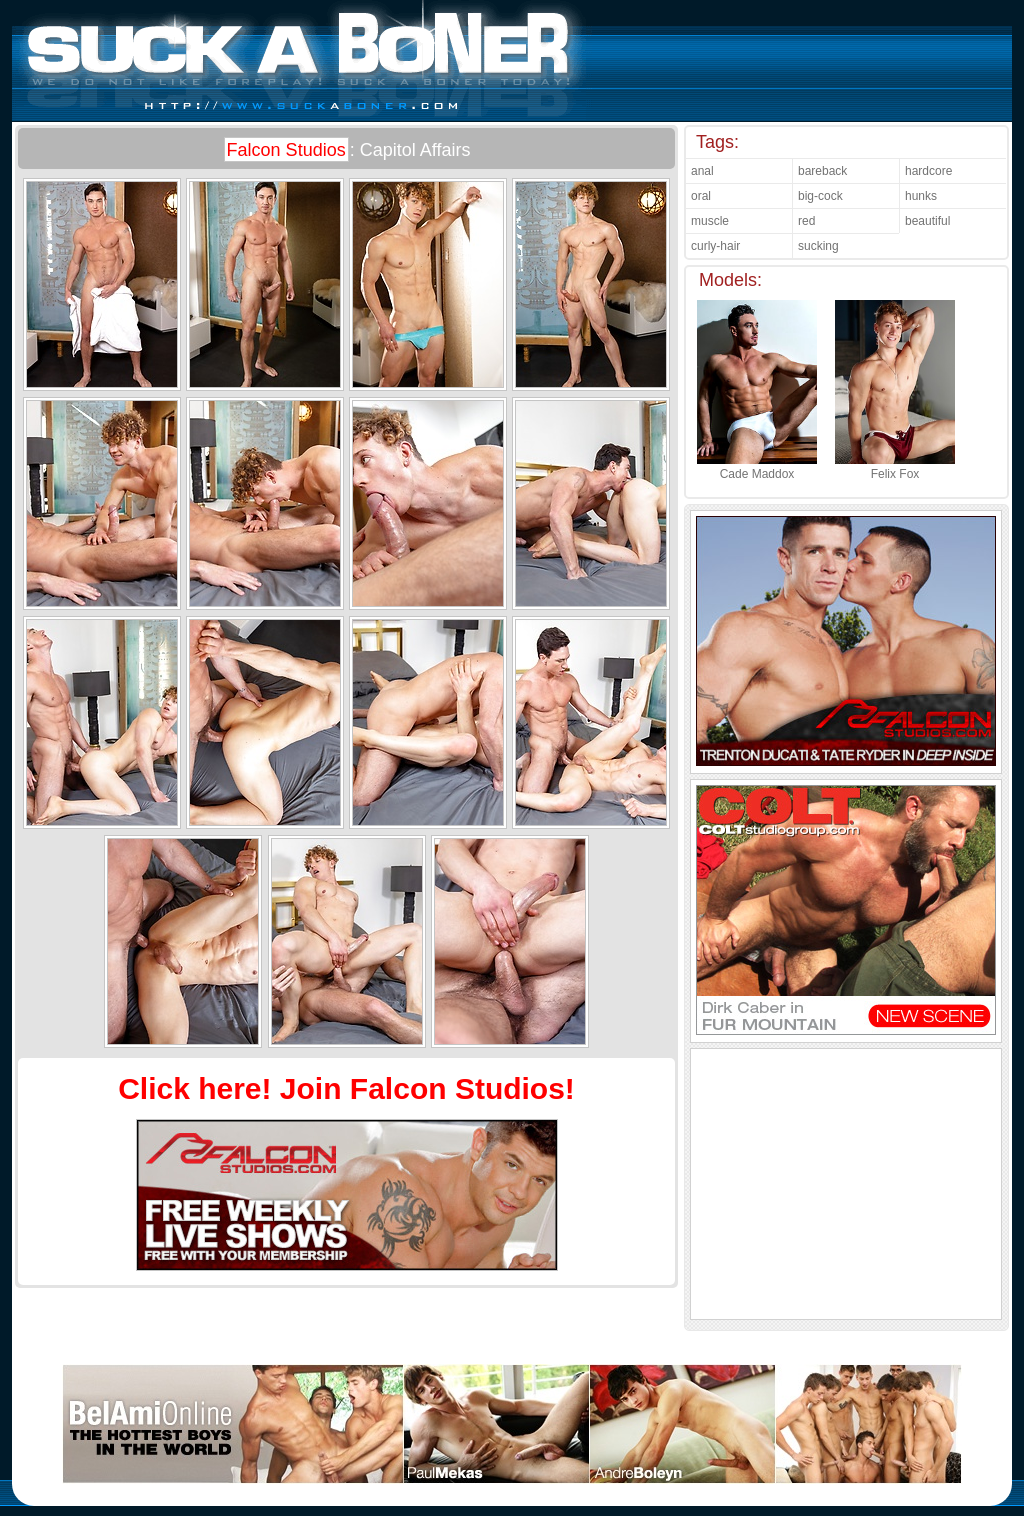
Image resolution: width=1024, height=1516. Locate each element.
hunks (921, 196)
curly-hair (715, 246)
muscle (710, 221)
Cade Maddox (757, 467)
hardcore (928, 171)
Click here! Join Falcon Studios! (346, 1088)
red (806, 221)
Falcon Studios (286, 150)
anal (702, 171)
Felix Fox (895, 467)
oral (701, 196)
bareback (822, 171)
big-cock (820, 196)
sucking (818, 246)
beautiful (927, 221)
